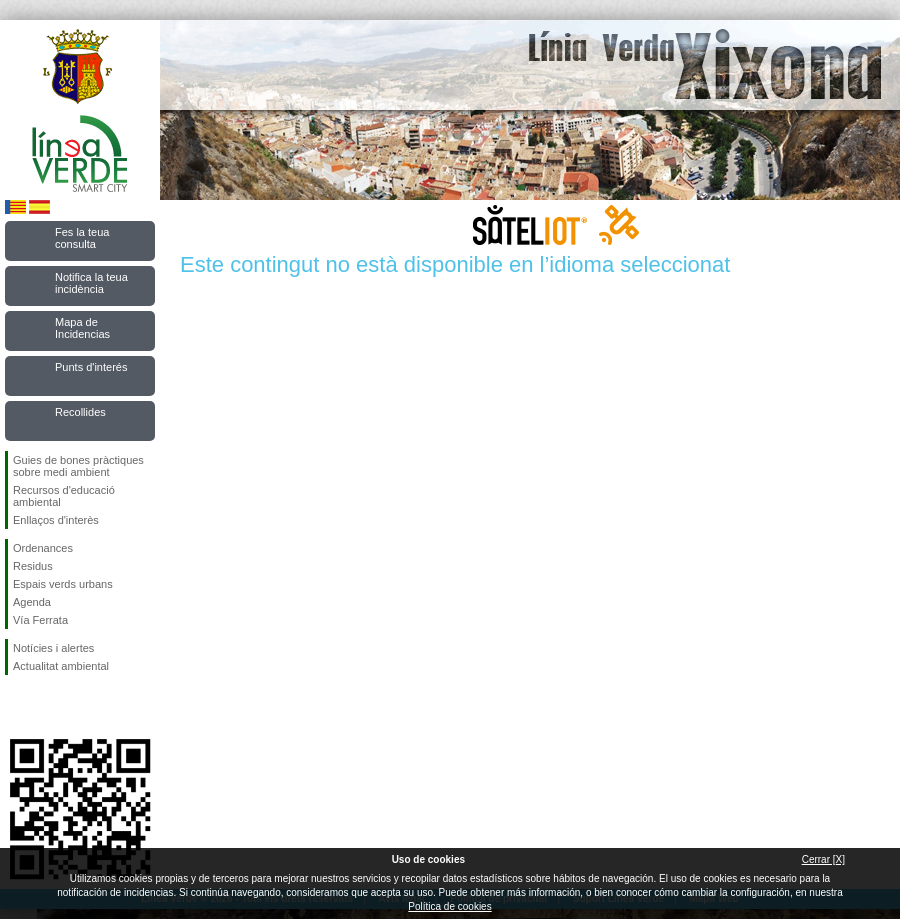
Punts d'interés (91, 367)
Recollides (80, 412)
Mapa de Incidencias (82, 328)
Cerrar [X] (823, 859)
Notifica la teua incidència (91, 283)
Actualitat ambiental (61, 666)
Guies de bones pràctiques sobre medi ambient (78, 466)
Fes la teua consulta (82, 238)
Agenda (32, 602)
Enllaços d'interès (56, 520)
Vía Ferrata (40, 620)
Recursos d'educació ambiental (64, 496)
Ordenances (43, 548)
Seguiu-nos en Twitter (50, 707)
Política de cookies (449, 906)
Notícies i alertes (53, 648)
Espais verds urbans (63, 584)
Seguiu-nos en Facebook (17, 707)
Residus (33, 566)
